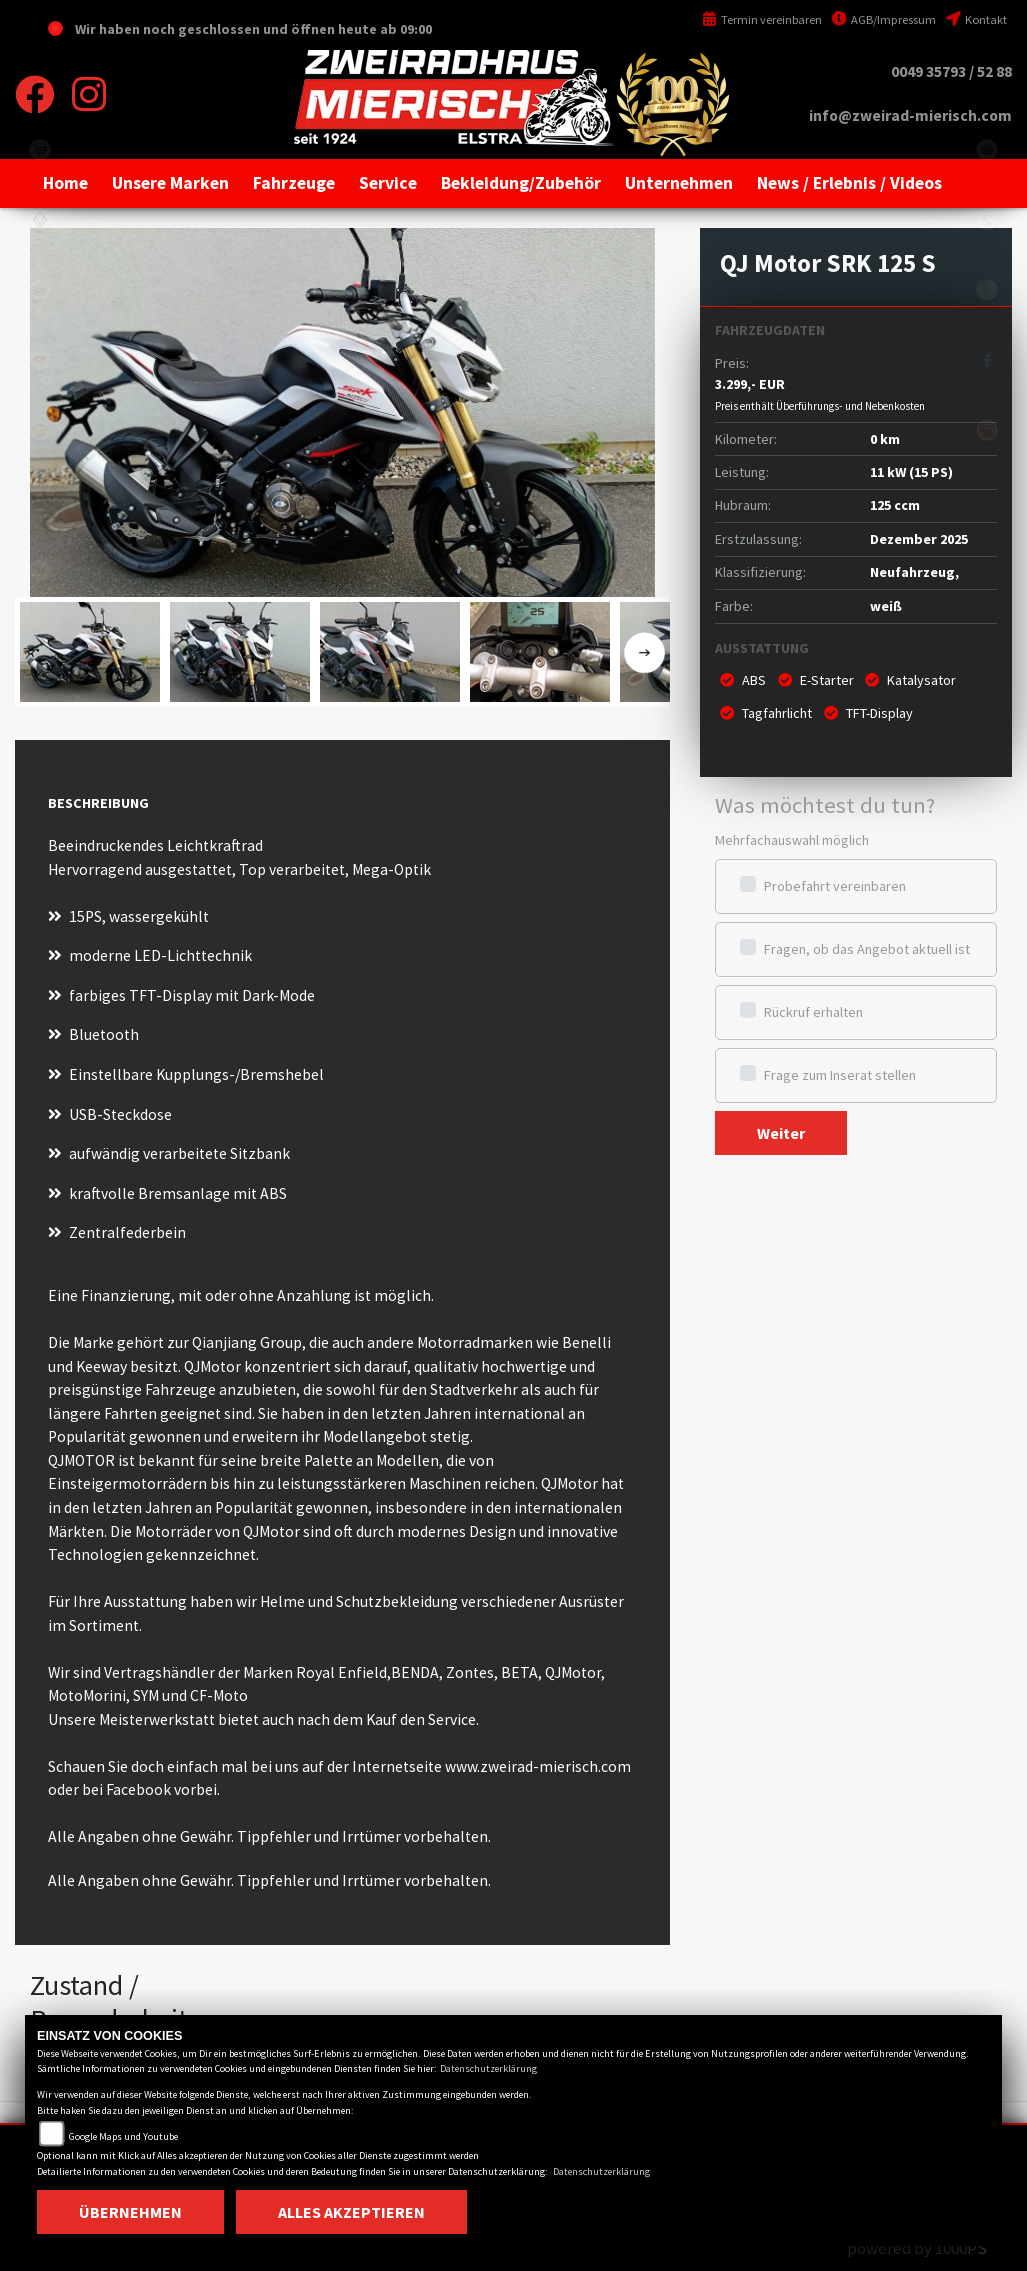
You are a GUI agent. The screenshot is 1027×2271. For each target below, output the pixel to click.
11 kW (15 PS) (911, 472)
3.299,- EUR (820, 394)
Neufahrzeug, (914, 572)
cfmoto (40, 290)
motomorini (40, 570)
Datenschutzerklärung (488, 2068)
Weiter (781, 1133)
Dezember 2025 (919, 539)
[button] (170, 183)
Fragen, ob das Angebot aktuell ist (867, 949)
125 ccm (895, 505)
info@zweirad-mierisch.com (910, 115)
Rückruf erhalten (813, 1012)
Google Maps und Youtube (123, 2136)
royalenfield (40, 430)
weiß (886, 606)
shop (40, 150)
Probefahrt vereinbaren (835, 886)
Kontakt (976, 19)
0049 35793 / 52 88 (951, 71)
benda (40, 220)
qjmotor (40, 360)
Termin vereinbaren (762, 19)
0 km (885, 439)
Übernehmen (130, 2212)
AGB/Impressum (884, 19)
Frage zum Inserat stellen (840, 1075)
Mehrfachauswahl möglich (792, 840)
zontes (40, 500)
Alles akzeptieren (351, 2212)
